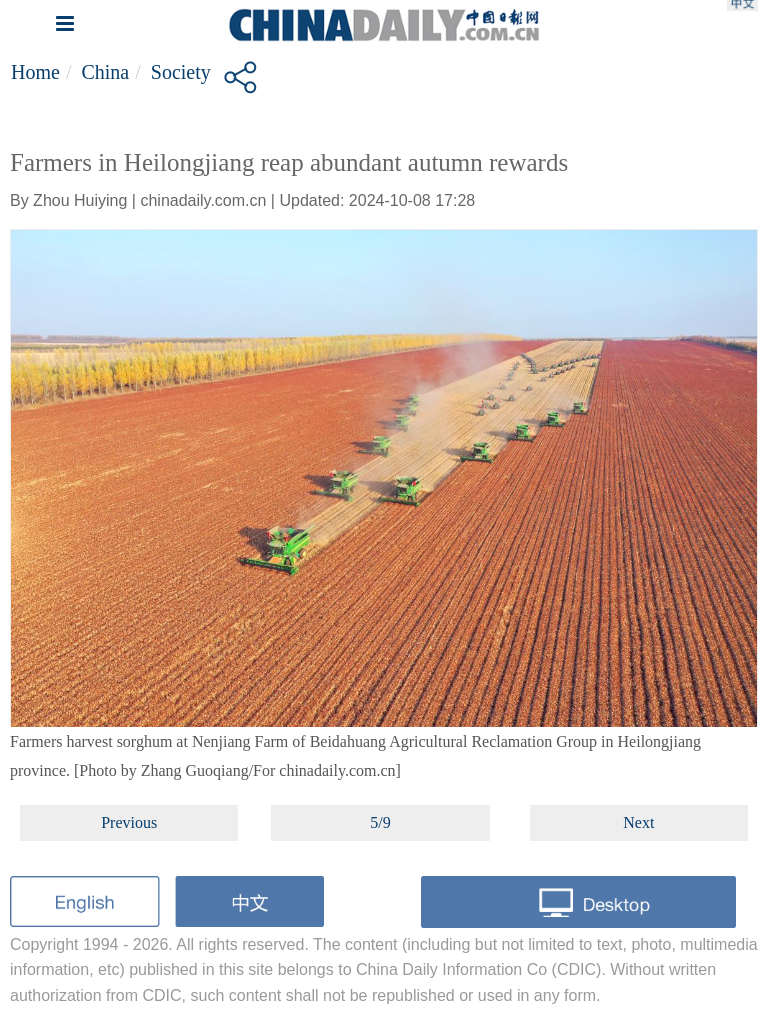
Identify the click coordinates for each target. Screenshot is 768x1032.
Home (35, 72)
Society (181, 72)
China (105, 72)
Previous (129, 822)
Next (638, 822)
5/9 (380, 822)
